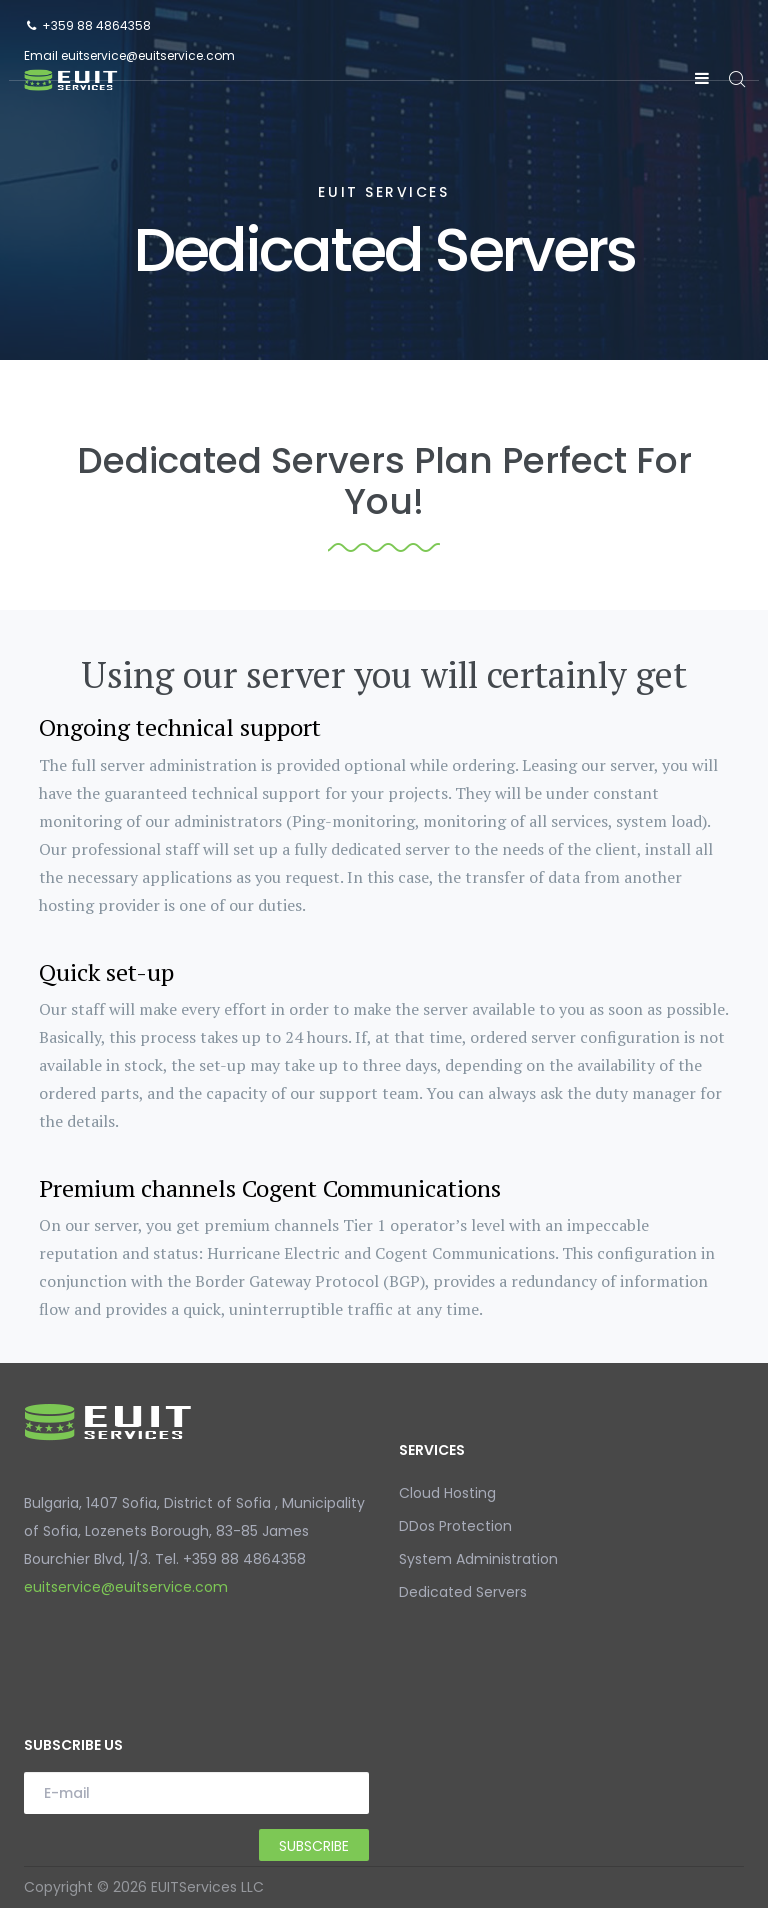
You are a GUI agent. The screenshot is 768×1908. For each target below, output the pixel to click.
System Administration (478, 1559)
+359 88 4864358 (96, 25)
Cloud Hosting (447, 1493)
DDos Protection (455, 1526)
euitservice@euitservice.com (148, 55)
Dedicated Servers (463, 1592)
